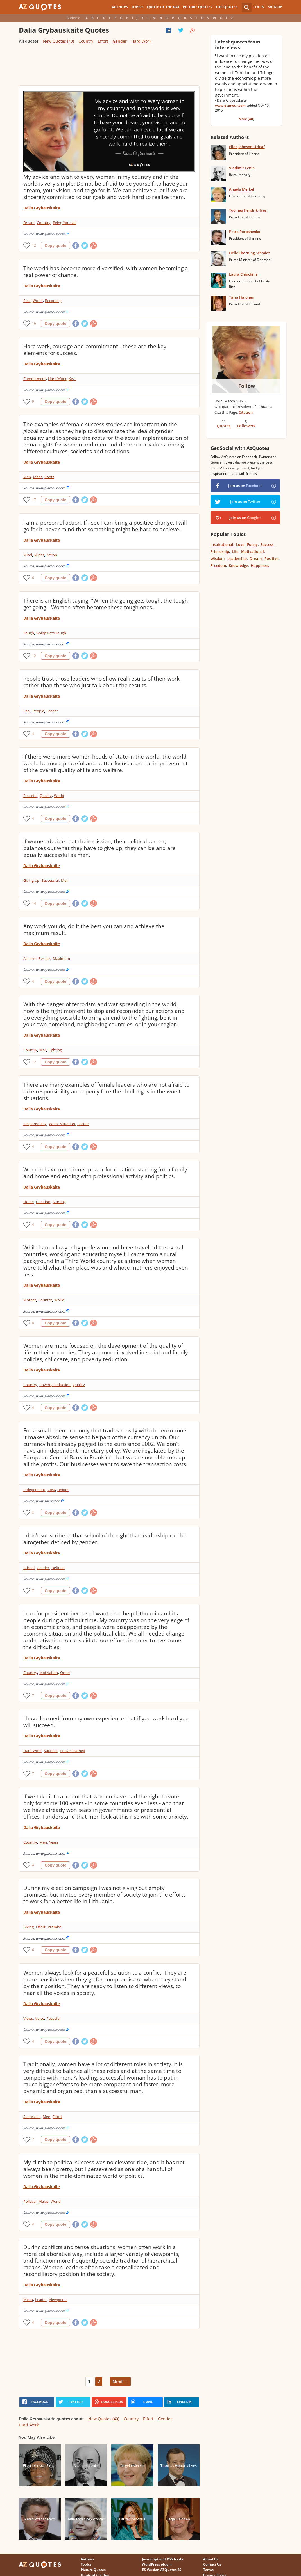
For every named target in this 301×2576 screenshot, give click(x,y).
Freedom (218, 565)
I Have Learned (72, 1750)
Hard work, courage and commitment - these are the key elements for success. (94, 349)
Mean (28, 2299)
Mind (27, 554)
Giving (28, 1926)
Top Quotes (226, 6)
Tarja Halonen (241, 297)
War (42, 1049)
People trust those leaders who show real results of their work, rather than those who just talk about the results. (102, 682)
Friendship (220, 551)
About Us (210, 2559)
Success (267, 544)
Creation (43, 1201)
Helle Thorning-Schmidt (249, 252)
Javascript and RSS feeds (162, 2559)
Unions (63, 1489)
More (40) (246, 119)
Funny (252, 544)
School (29, 1567)
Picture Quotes (197, 6)
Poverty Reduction (55, 1384)
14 (34, 903)
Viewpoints (58, 2299)
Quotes (224, 426)
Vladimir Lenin (242, 167)
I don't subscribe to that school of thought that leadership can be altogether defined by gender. (105, 1538)
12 (34, 245)
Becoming (53, 300)
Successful (50, 880)
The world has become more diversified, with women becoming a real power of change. (105, 271)
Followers (246, 426)
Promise (55, 1926)
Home (28, 1201)
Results (45, 958)
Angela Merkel (241, 189)
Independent (34, 1489)
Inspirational (222, 544)
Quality (46, 795)
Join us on (245, 485)
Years (53, 1842)
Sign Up (275, 6)
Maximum (61, 958)
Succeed (51, 1750)
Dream (29, 222)
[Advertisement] (109, 67)
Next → (120, 2381)
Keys (72, 378)
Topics (137, 6)
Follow (246, 386)
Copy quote (55, 245)
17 (34, 499)
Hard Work (141, 41)
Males (43, 2201)
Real (26, 300)
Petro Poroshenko (244, 231)
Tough (28, 632)
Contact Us (212, 2564)
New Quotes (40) (58, 41)
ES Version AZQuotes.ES (161, 2569)
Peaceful (30, 795)
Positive (271, 558)
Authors (120, 6)
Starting (59, 1201)
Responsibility (35, 1123)
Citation (246, 412)
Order (65, 1672)
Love (240, 544)
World (38, 300)
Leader (52, 710)
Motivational (252, 551)
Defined (58, 1567)
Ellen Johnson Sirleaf (247, 146)
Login (258, 6)
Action (51, 554)
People (38, 710)
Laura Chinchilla (243, 274)
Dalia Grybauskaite (41, 207)
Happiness (260, 565)
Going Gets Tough (51, 632)
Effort (103, 41)
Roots (49, 476)
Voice (39, 2018)
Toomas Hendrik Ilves (247, 210)
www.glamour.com (230, 105)
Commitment (34, 378)
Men (27, 476)
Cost (51, 1489)
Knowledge (238, 565)
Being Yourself (64, 222)
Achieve (29, 958)
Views (28, 2018)
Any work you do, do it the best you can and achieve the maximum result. (93, 929)
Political (29, 2201)
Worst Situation (62, 1123)
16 (34, 323)
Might (39, 554)
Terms (208, 2569)
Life (235, 551)
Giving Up (31, 880)
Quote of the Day (163, 6)
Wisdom (218, 558)
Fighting (55, 1049)
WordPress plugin (157, 2564)
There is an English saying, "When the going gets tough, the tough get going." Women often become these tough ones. (105, 604)
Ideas (37, 476)
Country (85, 41)
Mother (29, 1299)
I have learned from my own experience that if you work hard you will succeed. (106, 1721)
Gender (120, 41)
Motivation (48, 1672)
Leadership (237, 558)
